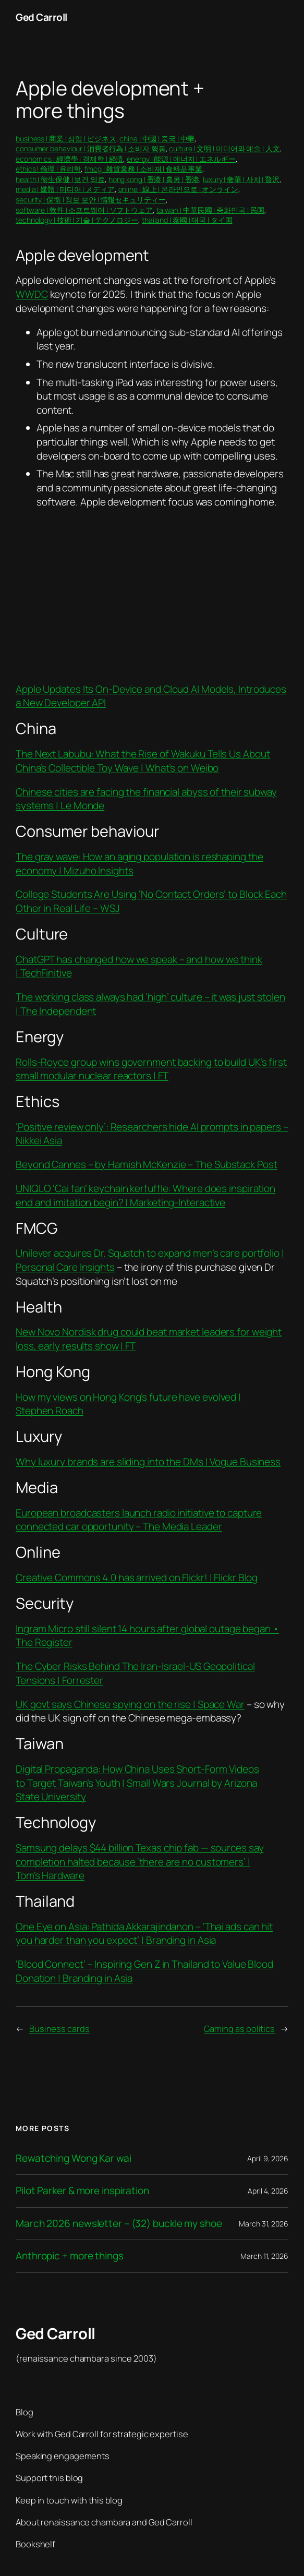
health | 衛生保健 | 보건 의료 (60, 179)
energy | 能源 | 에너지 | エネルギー (181, 159)
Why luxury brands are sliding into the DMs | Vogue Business (148, 1461)
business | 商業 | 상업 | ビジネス (66, 138)
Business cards (59, 2029)
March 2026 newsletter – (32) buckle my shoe (119, 2223)
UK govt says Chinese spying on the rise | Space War (130, 1704)
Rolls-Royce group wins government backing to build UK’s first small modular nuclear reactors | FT (151, 1069)
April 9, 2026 (267, 2158)
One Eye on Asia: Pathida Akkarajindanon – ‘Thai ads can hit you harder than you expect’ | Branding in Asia (144, 1933)
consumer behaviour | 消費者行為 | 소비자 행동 (91, 148)
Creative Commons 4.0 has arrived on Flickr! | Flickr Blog (137, 1577)
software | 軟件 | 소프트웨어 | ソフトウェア (84, 210)
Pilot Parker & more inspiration (82, 2190)
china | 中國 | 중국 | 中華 (156, 138)
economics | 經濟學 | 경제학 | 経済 (69, 159)
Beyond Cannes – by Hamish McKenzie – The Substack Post (146, 1164)
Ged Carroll (41, 17)
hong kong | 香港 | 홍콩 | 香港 (154, 179)
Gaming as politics (239, 2029)
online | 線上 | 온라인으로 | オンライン (178, 189)
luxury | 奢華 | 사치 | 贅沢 (241, 179)
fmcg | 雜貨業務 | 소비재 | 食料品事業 (143, 169)
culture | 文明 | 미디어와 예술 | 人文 (224, 148)
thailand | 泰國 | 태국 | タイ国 (187, 220)
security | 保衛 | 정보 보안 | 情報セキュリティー (91, 199)
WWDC (32, 294)
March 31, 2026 (263, 2224)
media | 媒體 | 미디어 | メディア (65, 189)
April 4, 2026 (268, 2191)
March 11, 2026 (264, 2256)
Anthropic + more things (70, 2255)
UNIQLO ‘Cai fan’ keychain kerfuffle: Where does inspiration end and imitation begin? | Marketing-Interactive (145, 1195)
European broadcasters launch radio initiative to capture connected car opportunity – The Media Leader (139, 1520)
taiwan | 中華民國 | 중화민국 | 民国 (210, 210)
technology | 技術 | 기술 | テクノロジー (77, 220)
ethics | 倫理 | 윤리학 (48, 169)
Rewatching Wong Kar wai (73, 2158)
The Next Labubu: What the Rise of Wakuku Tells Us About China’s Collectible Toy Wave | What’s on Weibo (143, 761)
